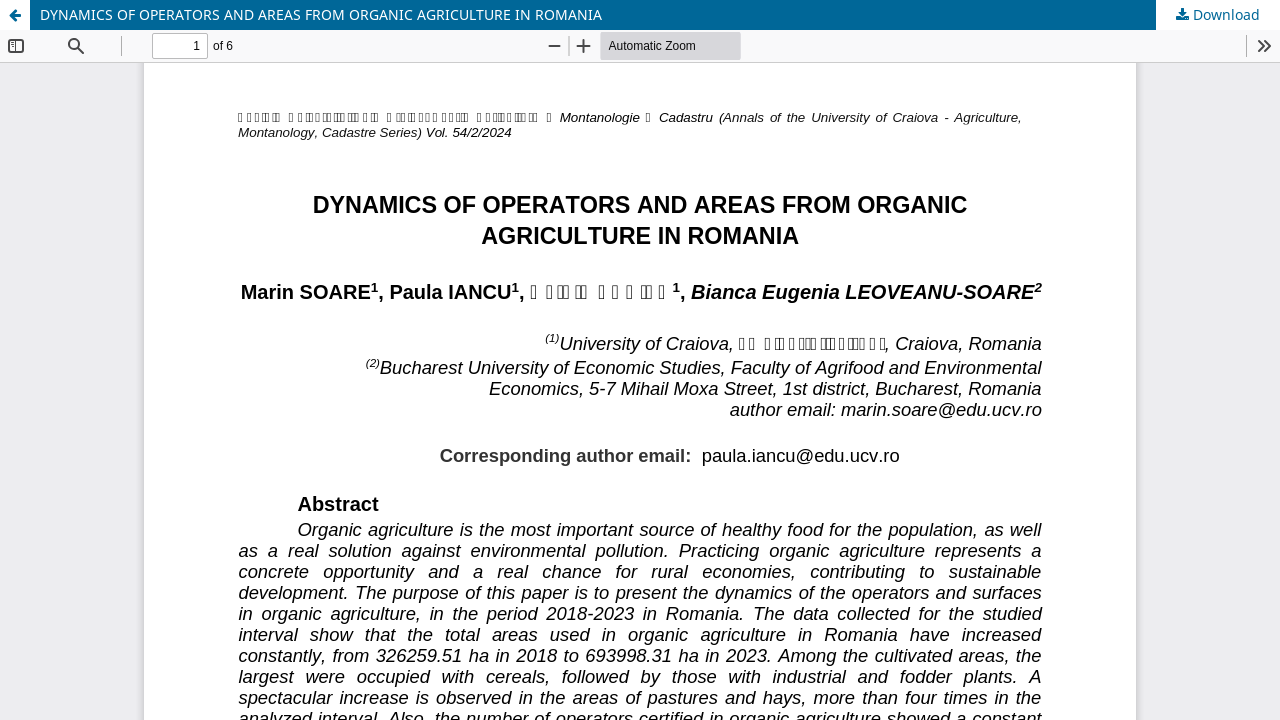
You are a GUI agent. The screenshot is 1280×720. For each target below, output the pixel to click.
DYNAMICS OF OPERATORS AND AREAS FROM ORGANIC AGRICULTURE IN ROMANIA (321, 14)
